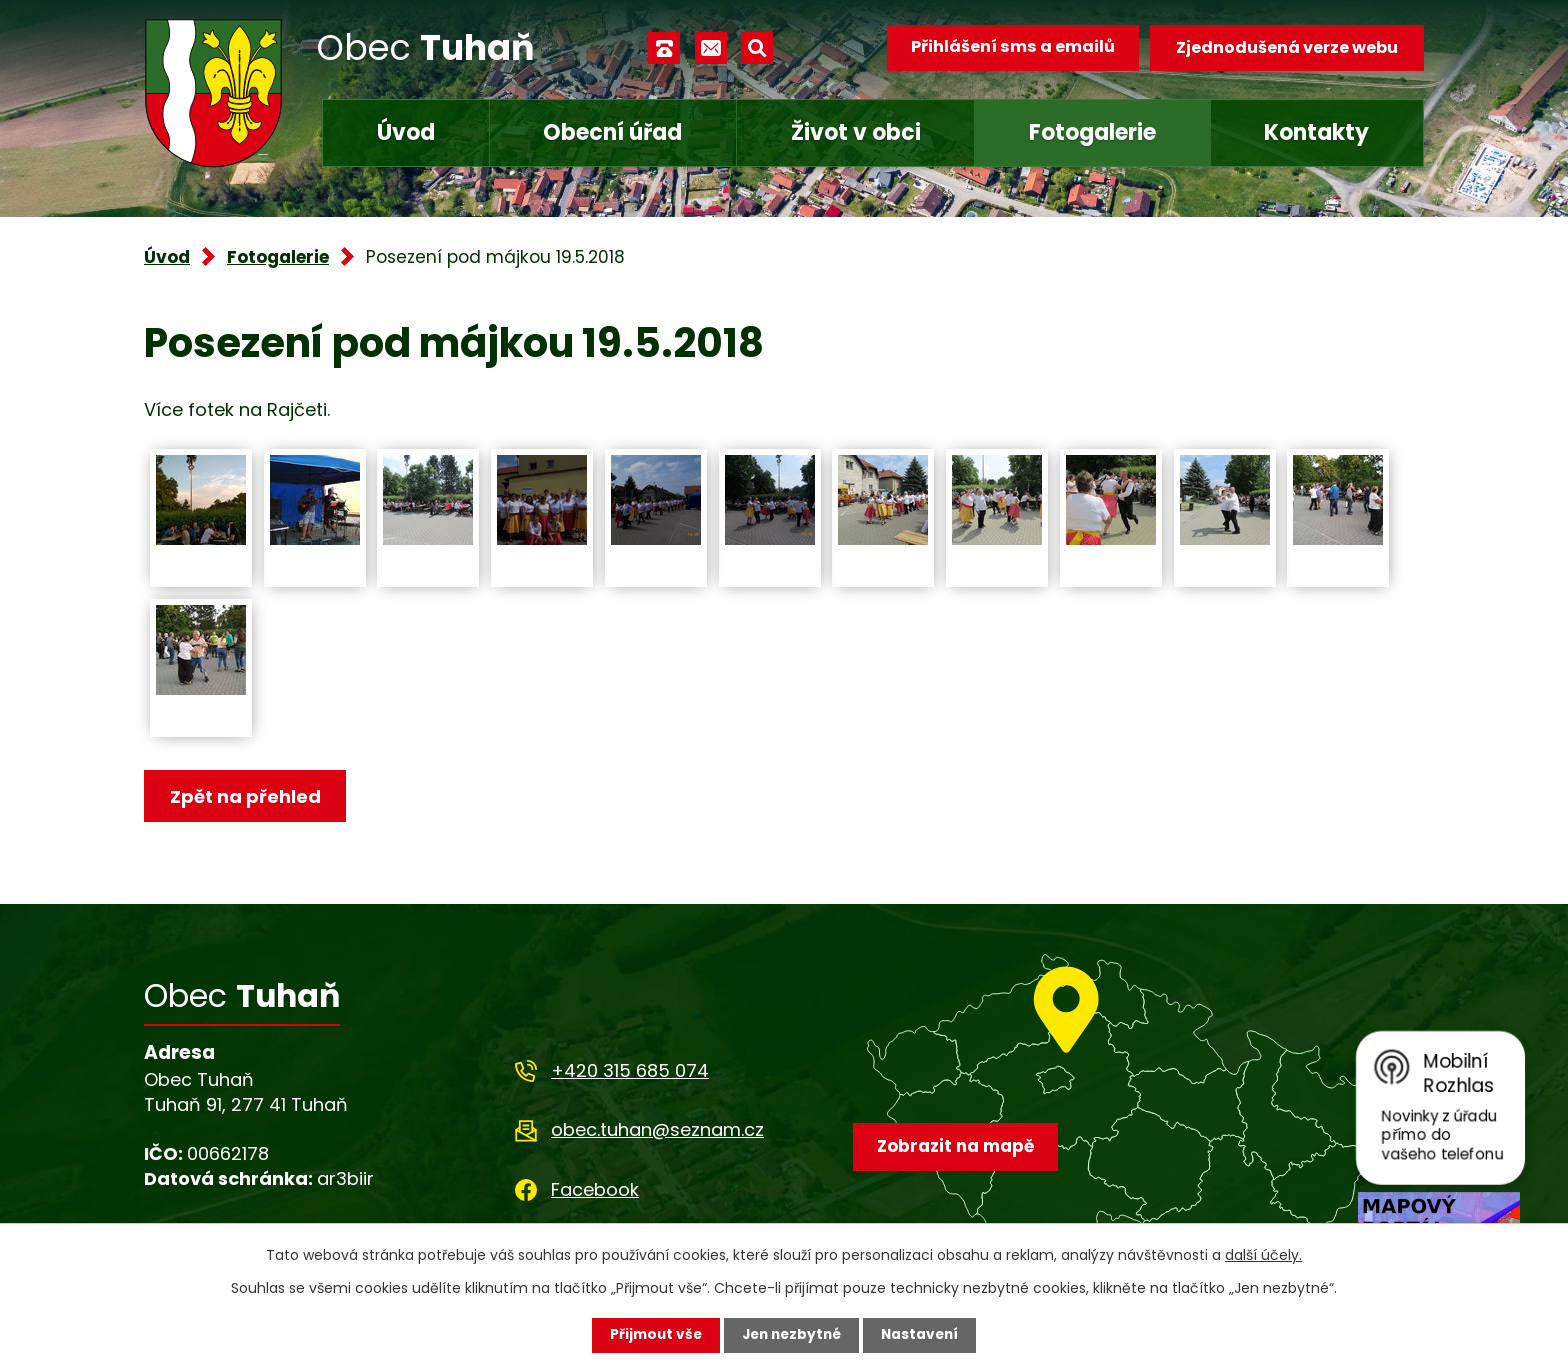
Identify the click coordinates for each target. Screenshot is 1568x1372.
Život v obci (856, 132)
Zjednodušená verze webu (1287, 47)
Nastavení (924, 1335)
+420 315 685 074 (630, 1071)
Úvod (406, 132)
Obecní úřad (612, 132)
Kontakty (1316, 132)
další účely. (1263, 1255)
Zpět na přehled (246, 796)
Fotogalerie (1092, 132)
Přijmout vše (651, 1335)
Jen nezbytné (791, 1335)
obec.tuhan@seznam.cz (657, 1130)
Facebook (595, 1190)
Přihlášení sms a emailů (1011, 47)
